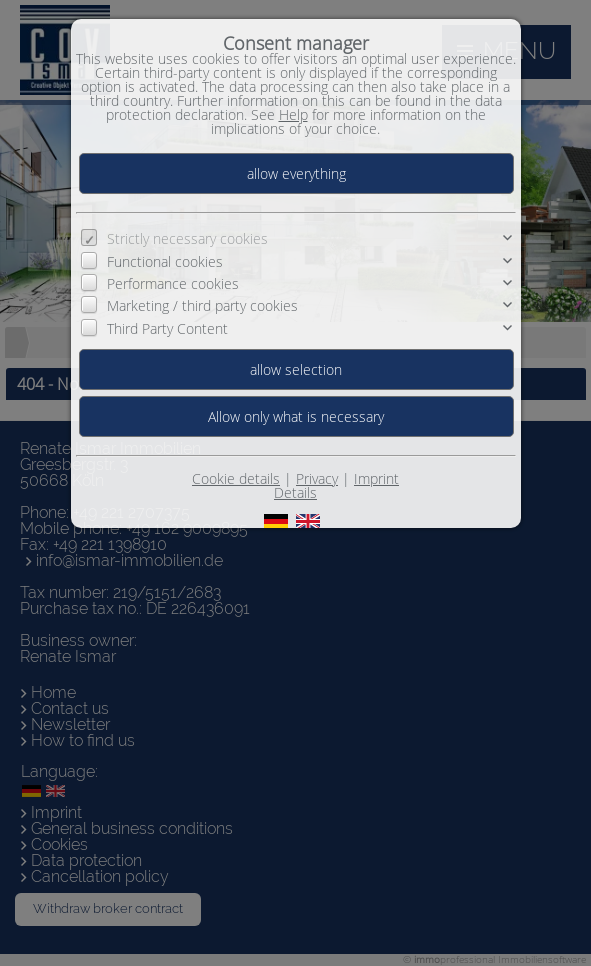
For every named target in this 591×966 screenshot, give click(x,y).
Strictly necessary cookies (187, 238)
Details (295, 492)
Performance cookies (173, 283)
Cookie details (236, 478)
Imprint (376, 478)
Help (293, 114)
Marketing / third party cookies (202, 305)
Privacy (317, 478)
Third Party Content (167, 328)
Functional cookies (165, 261)
